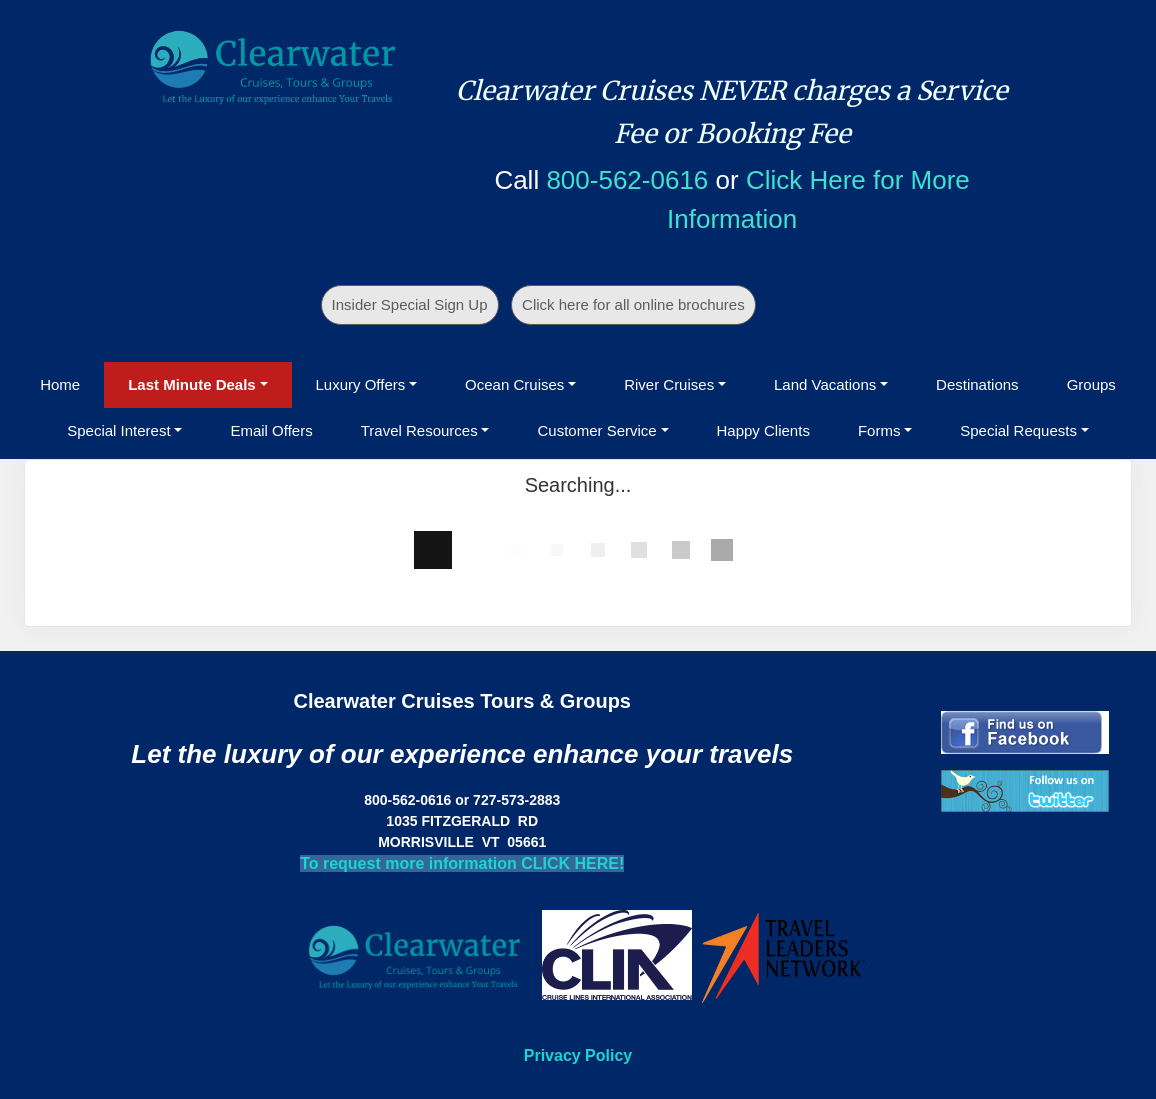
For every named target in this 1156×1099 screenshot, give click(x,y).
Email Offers (271, 430)
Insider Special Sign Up (410, 304)
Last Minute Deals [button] (192, 384)
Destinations (977, 384)
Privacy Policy (578, 1055)
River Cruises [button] (669, 384)
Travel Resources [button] (419, 430)
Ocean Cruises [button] (514, 384)
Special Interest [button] (118, 430)
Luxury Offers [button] (361, 384)
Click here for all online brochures (633, 304)
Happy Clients (763, 430)
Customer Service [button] (596, 430)
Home (60, 384)
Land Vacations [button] (825, 384)
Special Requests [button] (1018, 430)
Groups (1091, 384)
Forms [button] (879, 430)
